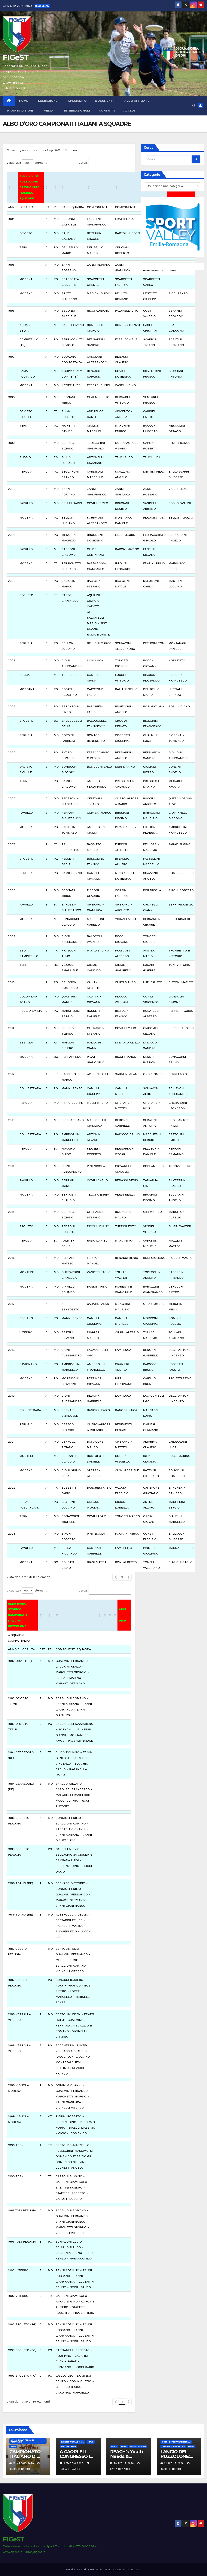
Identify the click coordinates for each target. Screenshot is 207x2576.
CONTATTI (107, 110)
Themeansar (133, 2569)
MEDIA (49, 110)
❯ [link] (128, 1577)
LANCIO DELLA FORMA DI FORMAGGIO (22, 2441)
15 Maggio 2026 (24, 2463)
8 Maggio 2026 (73, 2463)
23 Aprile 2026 (124, 2463)
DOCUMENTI (104, 101)
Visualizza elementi (27, 162)
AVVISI (114, 2447)
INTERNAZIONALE (77, 110)
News (13, 2447)
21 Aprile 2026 (174, 2463)
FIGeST (15, 57)
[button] (193, 105)
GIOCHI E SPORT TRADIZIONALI (176, 2442)
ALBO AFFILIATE (136, 101)
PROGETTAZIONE (138, 2447)
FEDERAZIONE (47, 101)
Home (23, 101)
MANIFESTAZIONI (20, 110)
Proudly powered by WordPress (85, 2569)
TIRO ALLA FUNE (68, 2447)
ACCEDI (129, 110)
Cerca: (83, 162)
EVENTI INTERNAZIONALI (72, 2442)
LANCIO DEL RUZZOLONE (173, 2447)
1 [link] (122, 1577)
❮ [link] (115, 1577)
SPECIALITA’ (77, 101)
